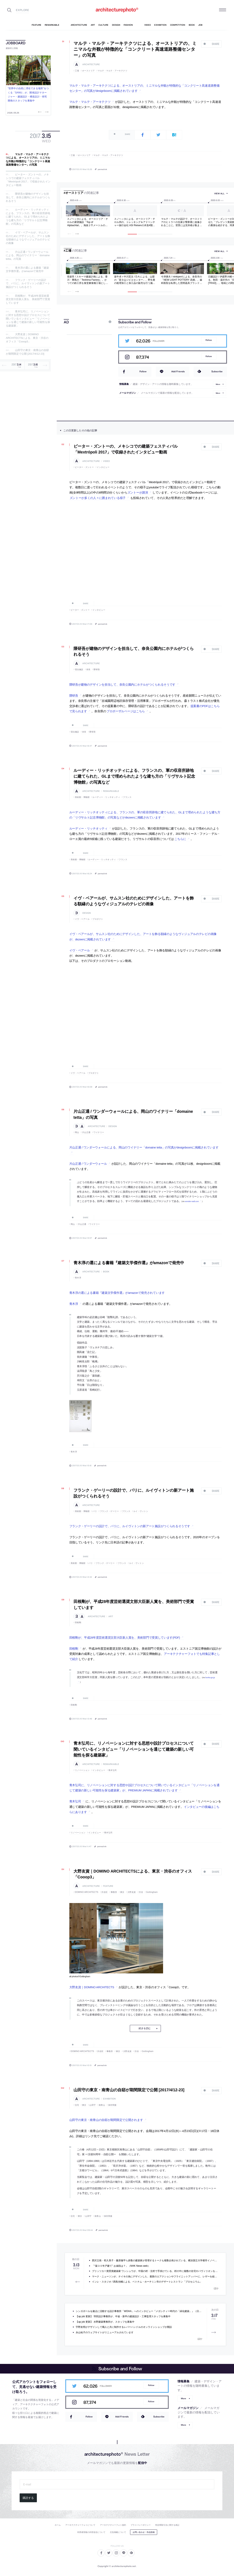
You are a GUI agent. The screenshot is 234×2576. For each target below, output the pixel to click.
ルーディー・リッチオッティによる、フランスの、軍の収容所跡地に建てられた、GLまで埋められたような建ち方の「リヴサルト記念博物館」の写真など (28, 216)
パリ (95, 1511)
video (106, 461)
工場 (77, 71)
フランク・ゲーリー (109, 1511)
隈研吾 (97, 669)
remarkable (111, 791)
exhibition (109, 2098)
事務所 (114, 1892)
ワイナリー (99, 1132)
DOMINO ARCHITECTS (86, 1892)
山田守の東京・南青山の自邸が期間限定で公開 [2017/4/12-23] (27, 352)
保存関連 (112, 2105)
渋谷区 (104, 1892)
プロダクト (98, 919)
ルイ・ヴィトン (140, 1511)
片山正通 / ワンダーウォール (88, 1163)
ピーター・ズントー (84, 467)
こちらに (180, 839)
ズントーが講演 (137, 492)
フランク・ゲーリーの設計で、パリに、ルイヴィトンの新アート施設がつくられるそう (28, 283)
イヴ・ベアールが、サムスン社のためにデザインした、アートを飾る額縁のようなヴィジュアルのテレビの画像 (28, 238)
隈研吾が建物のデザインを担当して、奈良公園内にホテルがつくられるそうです (122, 684)
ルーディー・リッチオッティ (106, 797)
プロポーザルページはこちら (126, 711)
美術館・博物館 (82, 797)
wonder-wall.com (192, 1201)
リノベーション (82, 1770)
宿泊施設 (79, 669)
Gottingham (151, 1892)
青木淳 (78, 1278)
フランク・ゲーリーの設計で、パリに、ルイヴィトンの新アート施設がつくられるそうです (129, 1526)
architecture (91, 64)
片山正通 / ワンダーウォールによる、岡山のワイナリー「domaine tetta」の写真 (28, 255)
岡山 (77, 1132)
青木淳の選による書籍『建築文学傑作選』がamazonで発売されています (117, 1292)
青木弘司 (112, 1770)
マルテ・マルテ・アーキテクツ (112, 71)
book (106, 1271)
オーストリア (88, 71)
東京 (122, 1892)
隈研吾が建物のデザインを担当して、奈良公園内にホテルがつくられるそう (28, 197)
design (86, 913)
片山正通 (86, 1132)
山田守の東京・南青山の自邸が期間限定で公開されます (106, 2120)
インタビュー (103, 467)
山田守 (92, 2105)
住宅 (77, 2105)
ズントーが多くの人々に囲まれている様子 (98, 498)
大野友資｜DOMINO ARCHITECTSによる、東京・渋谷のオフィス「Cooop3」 (27, 338)
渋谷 (141, 1892)
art (110, 1616)
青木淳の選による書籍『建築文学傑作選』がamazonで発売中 (27, 269)
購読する (28, 2497)
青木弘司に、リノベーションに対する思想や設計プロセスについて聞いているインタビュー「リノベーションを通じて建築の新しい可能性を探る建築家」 (28, 318)
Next (46, 112)
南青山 (102, 2105)
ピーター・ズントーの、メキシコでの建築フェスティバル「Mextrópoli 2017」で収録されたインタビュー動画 (28, 180)
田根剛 (78, 1622)
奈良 (88, 669)
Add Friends (178, 371)
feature (108, 1886)
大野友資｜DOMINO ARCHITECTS (91, 1987)
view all (219, 193)
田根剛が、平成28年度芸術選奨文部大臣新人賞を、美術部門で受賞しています (28, 299)
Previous (40, 112)
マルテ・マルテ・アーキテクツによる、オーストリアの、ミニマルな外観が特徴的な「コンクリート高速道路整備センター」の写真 (28, 159)
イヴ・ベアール (82, 919)
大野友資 (131, 1892)
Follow (209, 340)
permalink (102, 169)
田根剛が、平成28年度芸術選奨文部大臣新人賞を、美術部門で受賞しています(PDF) (124, 1637)
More (218, 384)
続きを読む (145, 2028)
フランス (127, 797)
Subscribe (217, 371)
